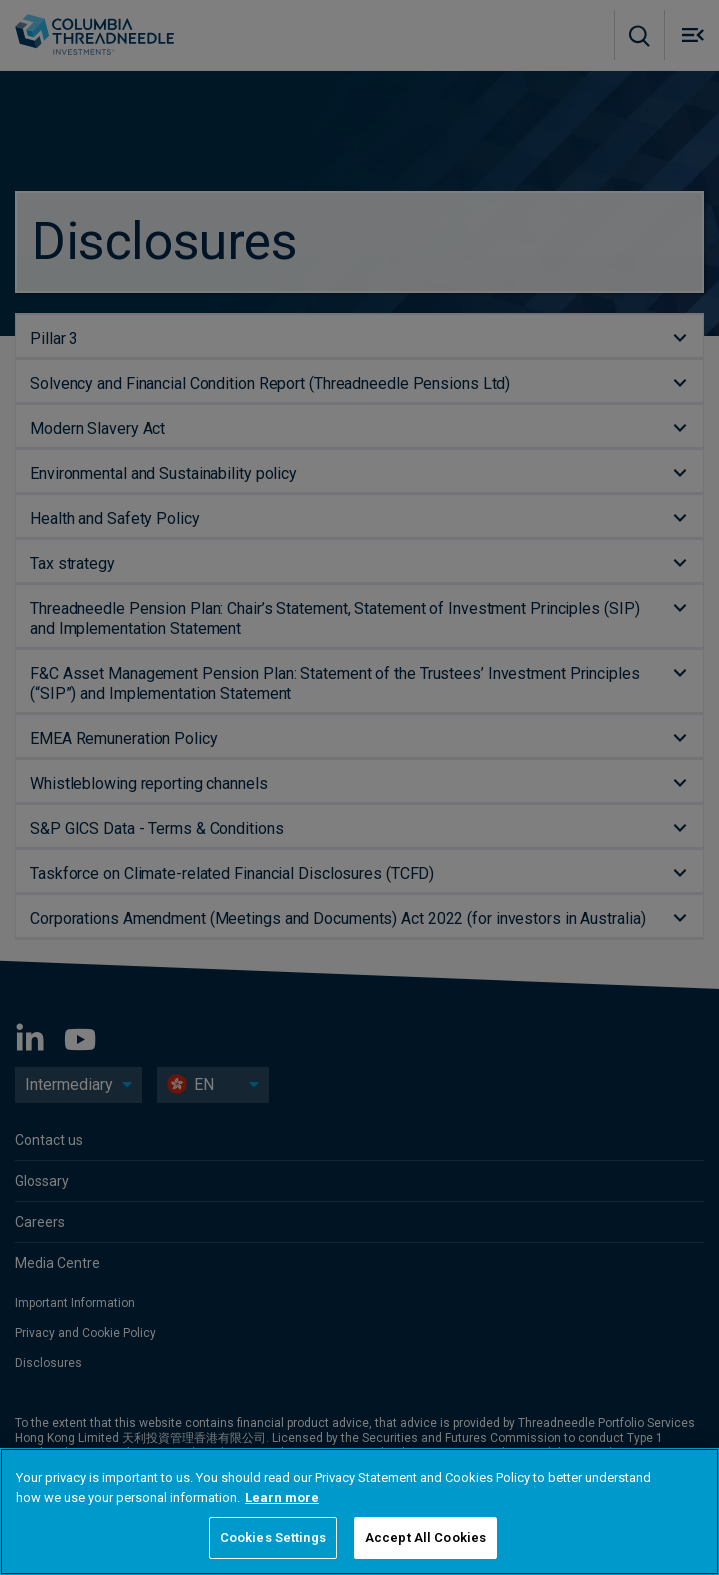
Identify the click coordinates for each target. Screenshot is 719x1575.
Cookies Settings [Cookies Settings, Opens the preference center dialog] (273, 1537)
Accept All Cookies (425, 1537)
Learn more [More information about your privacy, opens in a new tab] (282, 1497)
